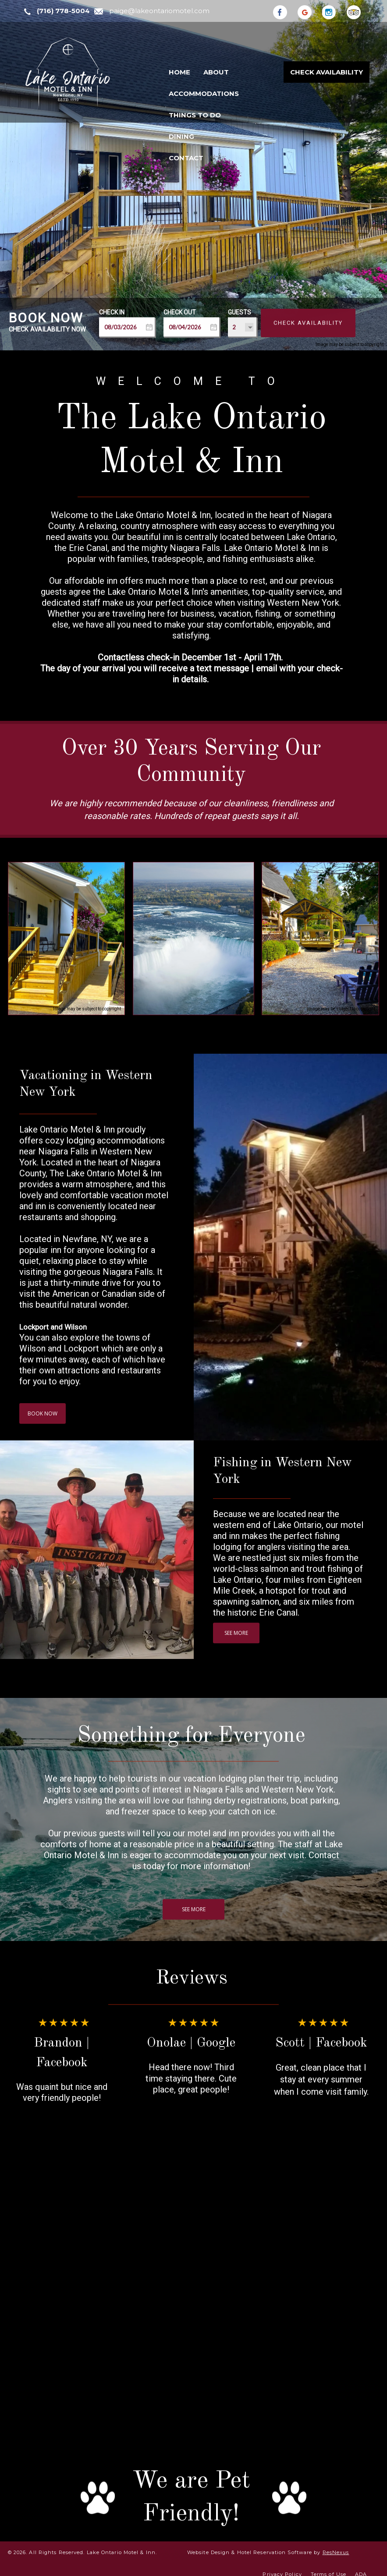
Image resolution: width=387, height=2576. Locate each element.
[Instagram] (333, 11)
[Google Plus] (309, 11)
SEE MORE (236, 1633)
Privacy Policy (282, 2568)
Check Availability (326, 72)
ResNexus (336, 2547)
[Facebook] (284, 11)
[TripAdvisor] (358, 11)
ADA (361, 2568)
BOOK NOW (42, 1414)
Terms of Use (328, 2568)
